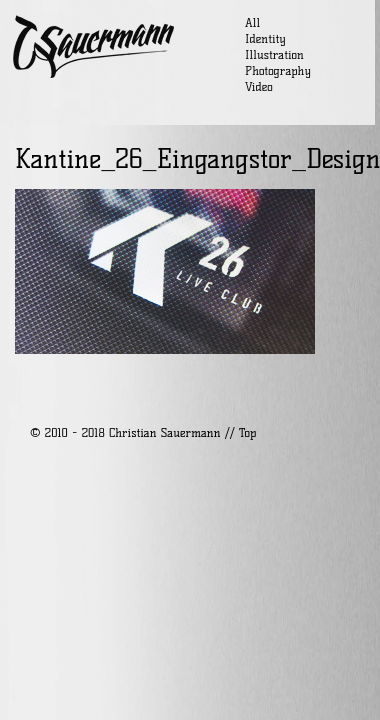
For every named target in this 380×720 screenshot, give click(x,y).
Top (247, 432)
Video (259, 86)
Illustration (274, 54)
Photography (278, 70)
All (252, 22)
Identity (265, 38)
